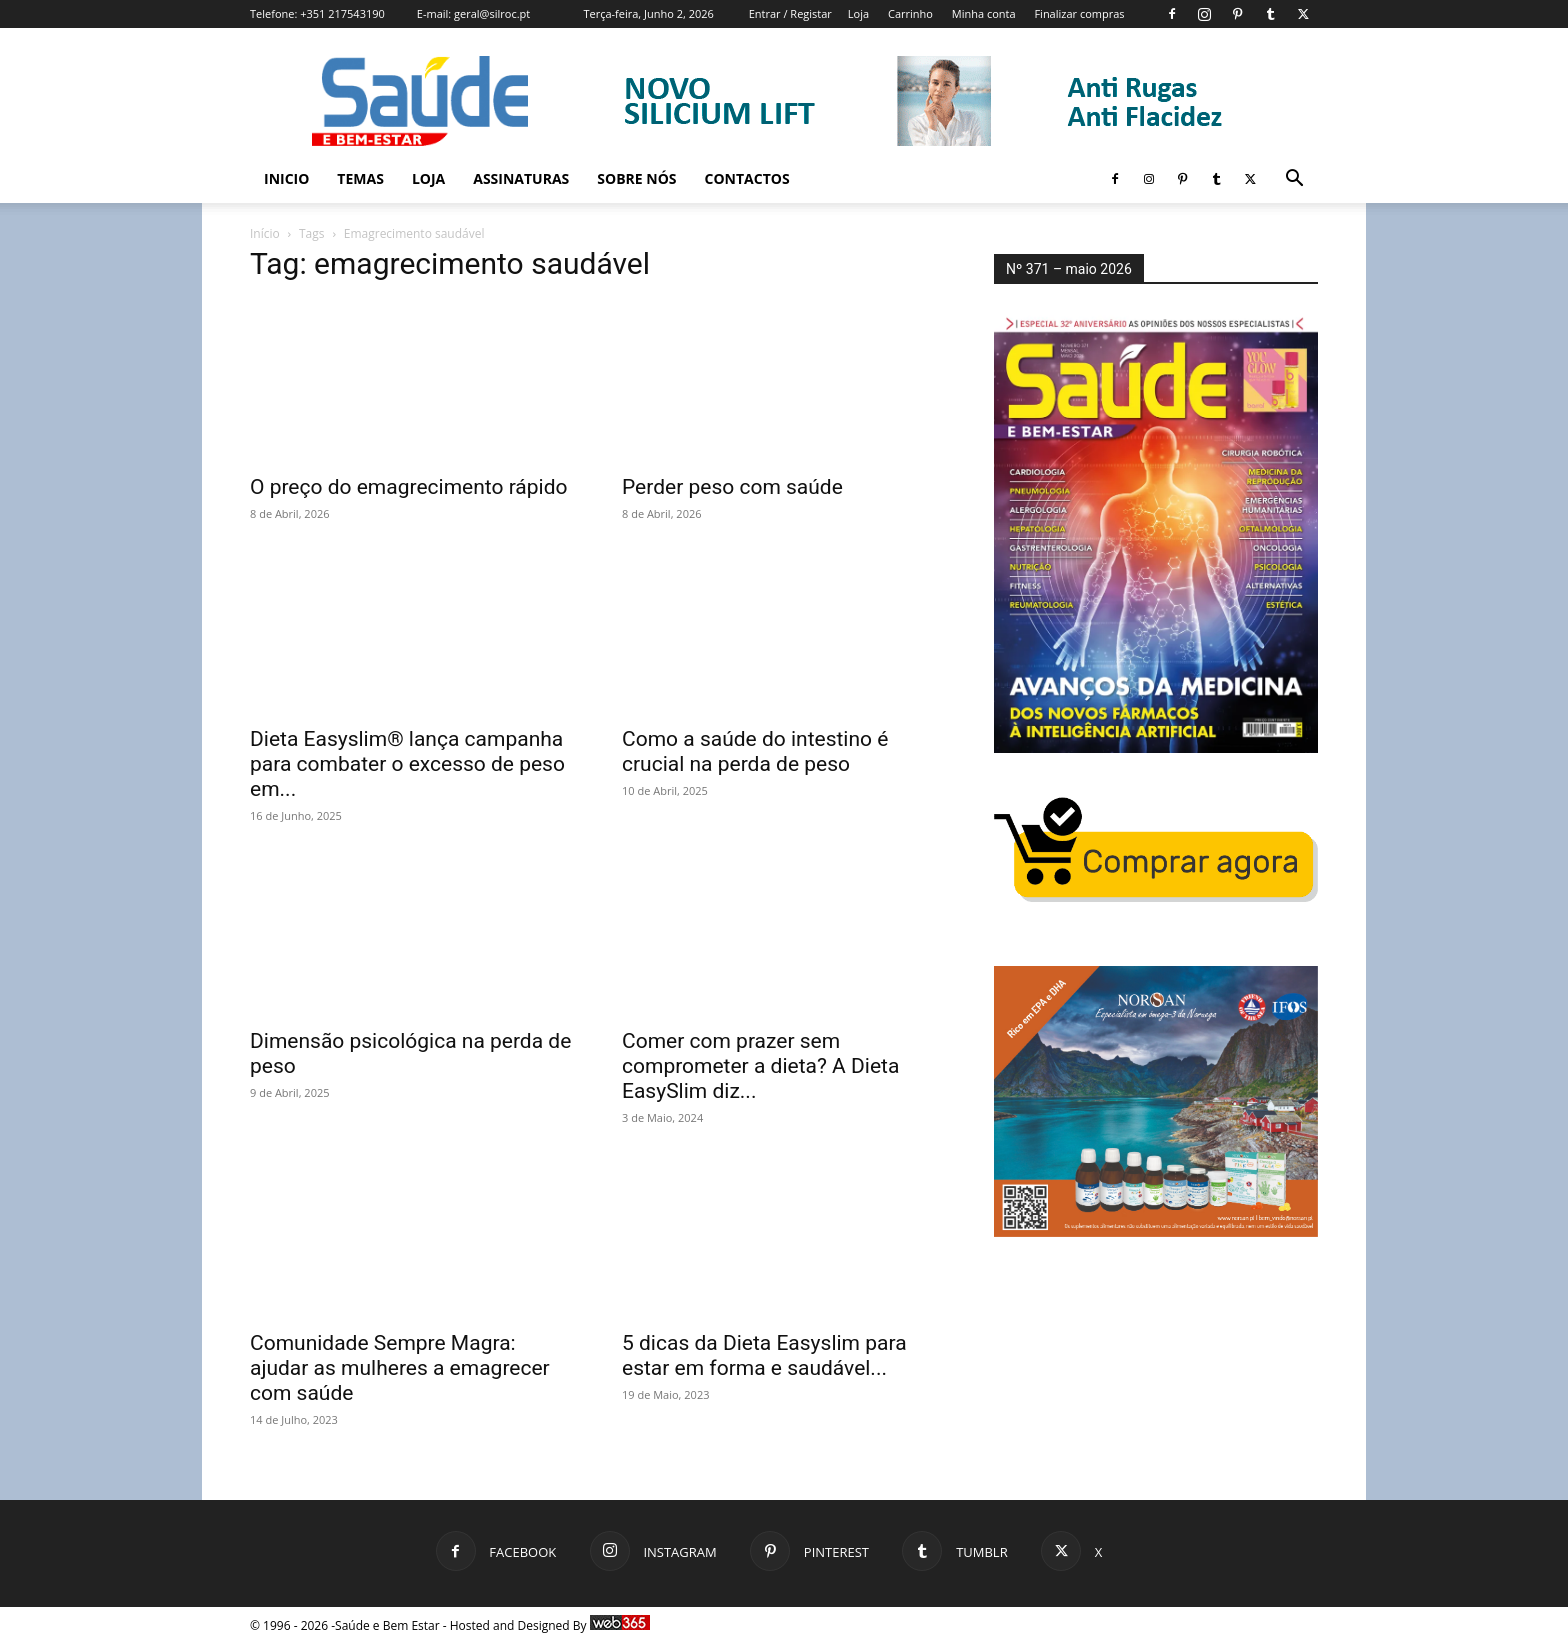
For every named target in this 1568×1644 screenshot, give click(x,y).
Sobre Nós (636, 178)
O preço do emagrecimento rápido (408, 487)
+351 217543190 (342, 13)
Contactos (747, 178)
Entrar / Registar (790, 13)
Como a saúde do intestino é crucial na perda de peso (755, 751)
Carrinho (910, 13)
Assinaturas (521, 178)
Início (265, 233)
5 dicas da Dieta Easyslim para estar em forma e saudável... (764, 1355)
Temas (360, 178)
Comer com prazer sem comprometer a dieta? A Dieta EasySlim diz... (760, 1066)
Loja (858, 13)
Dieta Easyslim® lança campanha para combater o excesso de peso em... (407, 764)
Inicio (286, 178)
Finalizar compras (1079, 13)
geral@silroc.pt (492, 13)
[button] (1294, 180)
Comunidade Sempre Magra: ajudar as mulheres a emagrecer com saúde (400, 1368)
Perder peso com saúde (732, 487)
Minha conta (984, 13)
